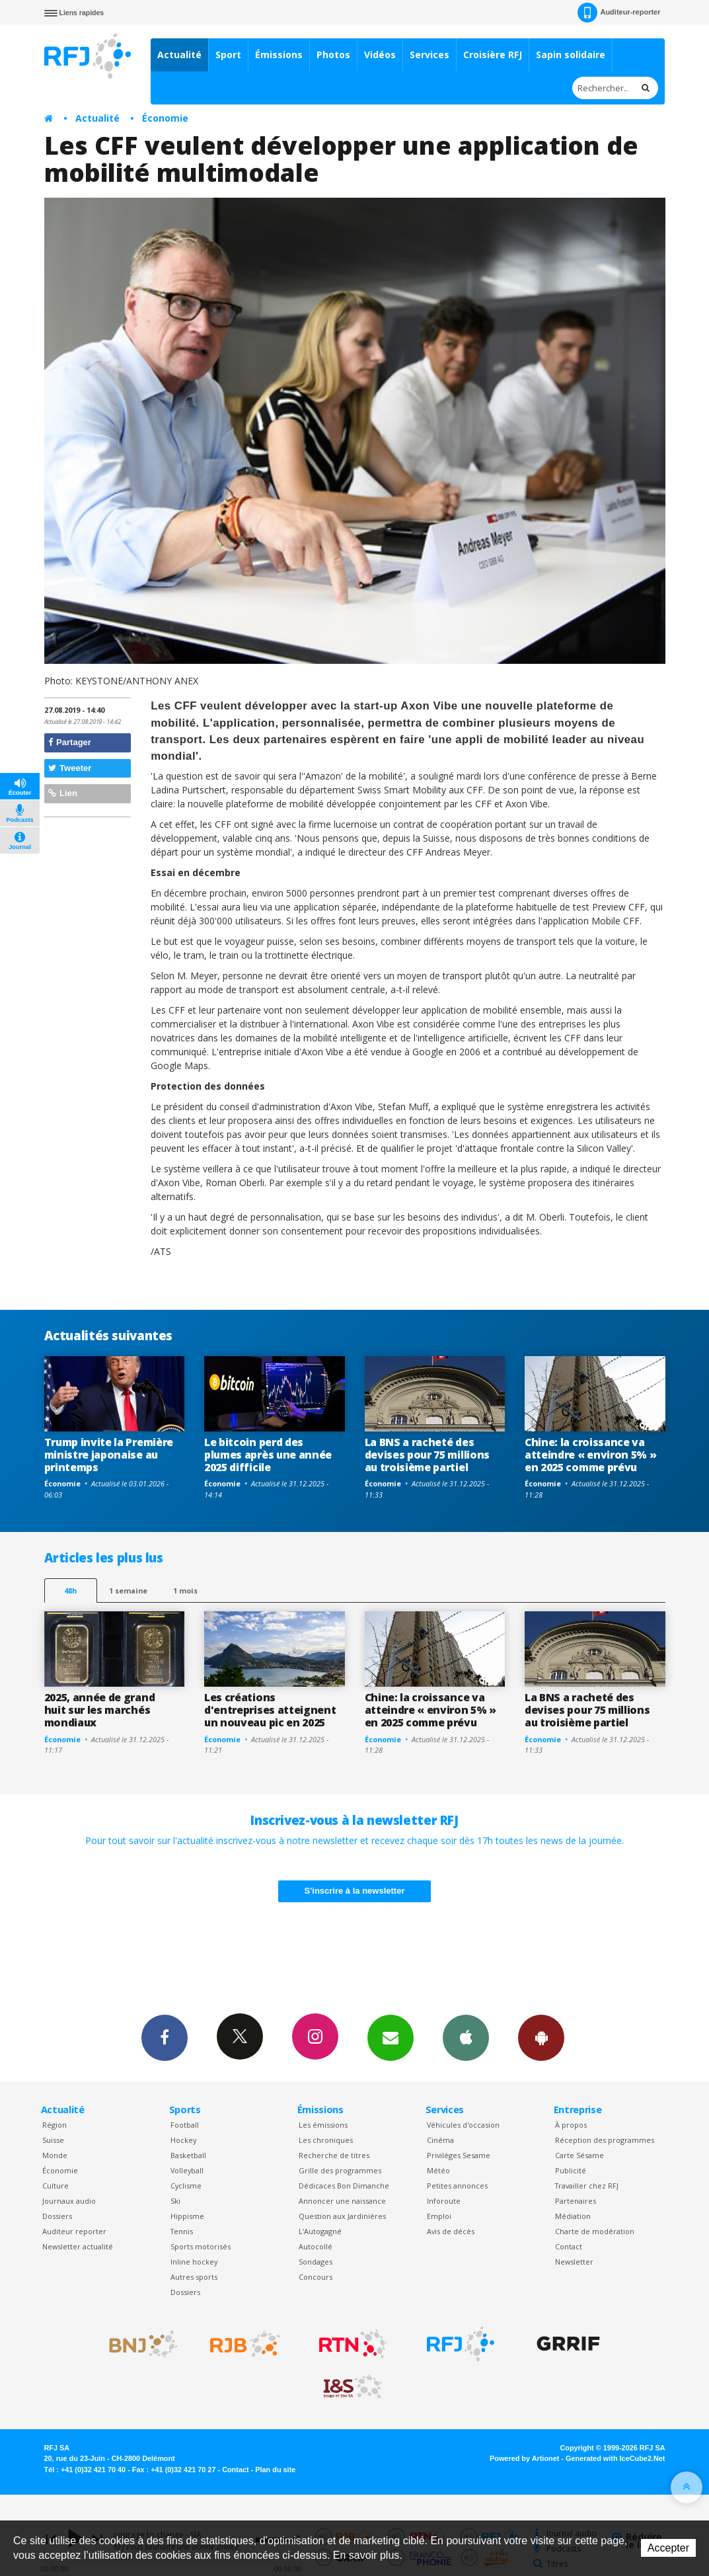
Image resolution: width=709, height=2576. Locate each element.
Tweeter (70, 768)
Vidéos (380, 54)
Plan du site (275, 2470)
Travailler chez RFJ (586, 2185)
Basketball (188, 2155)
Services (429, 54)
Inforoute (444, 2200)
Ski (175, 2200)
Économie (165, 118)
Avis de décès (450, 2231)
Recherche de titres (334, 2155)
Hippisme (187, 2216)
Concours (315, 2277)
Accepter (668, 2548)
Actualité (179, 54)
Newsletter (574, 2261)
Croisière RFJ (492, 54)
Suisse (53, 2140)
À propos (571, 2124)
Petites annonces (457, 2185)
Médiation (573, 2216)
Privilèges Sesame (458, 2155)
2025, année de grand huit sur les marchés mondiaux (99, 1710)
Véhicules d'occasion (463, 2124)
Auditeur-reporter (619, 12)
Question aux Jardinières (342, 2216)
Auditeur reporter (74, 2231)
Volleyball (187, 2170)
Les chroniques (326, 2140)
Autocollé (315, 2246)
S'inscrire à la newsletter (355, 1891)
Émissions (279, 54)
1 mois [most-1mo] (185, 1590)
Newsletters (390, 2037)
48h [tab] (70, 1590)
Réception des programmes (604, 2140)
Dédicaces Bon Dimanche (344, 2185)
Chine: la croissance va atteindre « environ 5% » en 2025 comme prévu (590, 1454)
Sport (228, 54)
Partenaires (575, 2200)
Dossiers (57, 2216)
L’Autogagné (320, 2231)
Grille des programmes (340, 2170)
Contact (568, 2246)
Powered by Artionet (524, 2458)
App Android (541, 2037)
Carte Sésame (579, 2155)
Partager (69, 742)
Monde (54, 2155)
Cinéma (440, 2140)
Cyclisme (186, 2185)
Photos (333, 54)
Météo (438, 2170)
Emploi (439, 2216)
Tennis (181, 2231)
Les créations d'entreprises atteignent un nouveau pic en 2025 (270, 1710)
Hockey (183, 2140)
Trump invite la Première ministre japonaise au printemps (108, 1454)
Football (184, 2124)
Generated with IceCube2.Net (615, 2458)
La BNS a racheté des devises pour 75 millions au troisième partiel (427, 1454)
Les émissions (323, 2124)
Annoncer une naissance (342, 2200)
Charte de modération (594, 2231)
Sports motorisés (200, 2246)
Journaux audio (69, 2200)
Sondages (315, 2261)
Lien (62, 793)
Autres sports (193, 2277)
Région (54, 2124)
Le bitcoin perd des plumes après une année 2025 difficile (268, 1454)
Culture (55, 2185)
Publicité (570, 2170)
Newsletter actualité (77, 2246)
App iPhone (466, 2037)
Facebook (164, 2037)
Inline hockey (193, 2261)
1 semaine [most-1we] (128, 1590)
